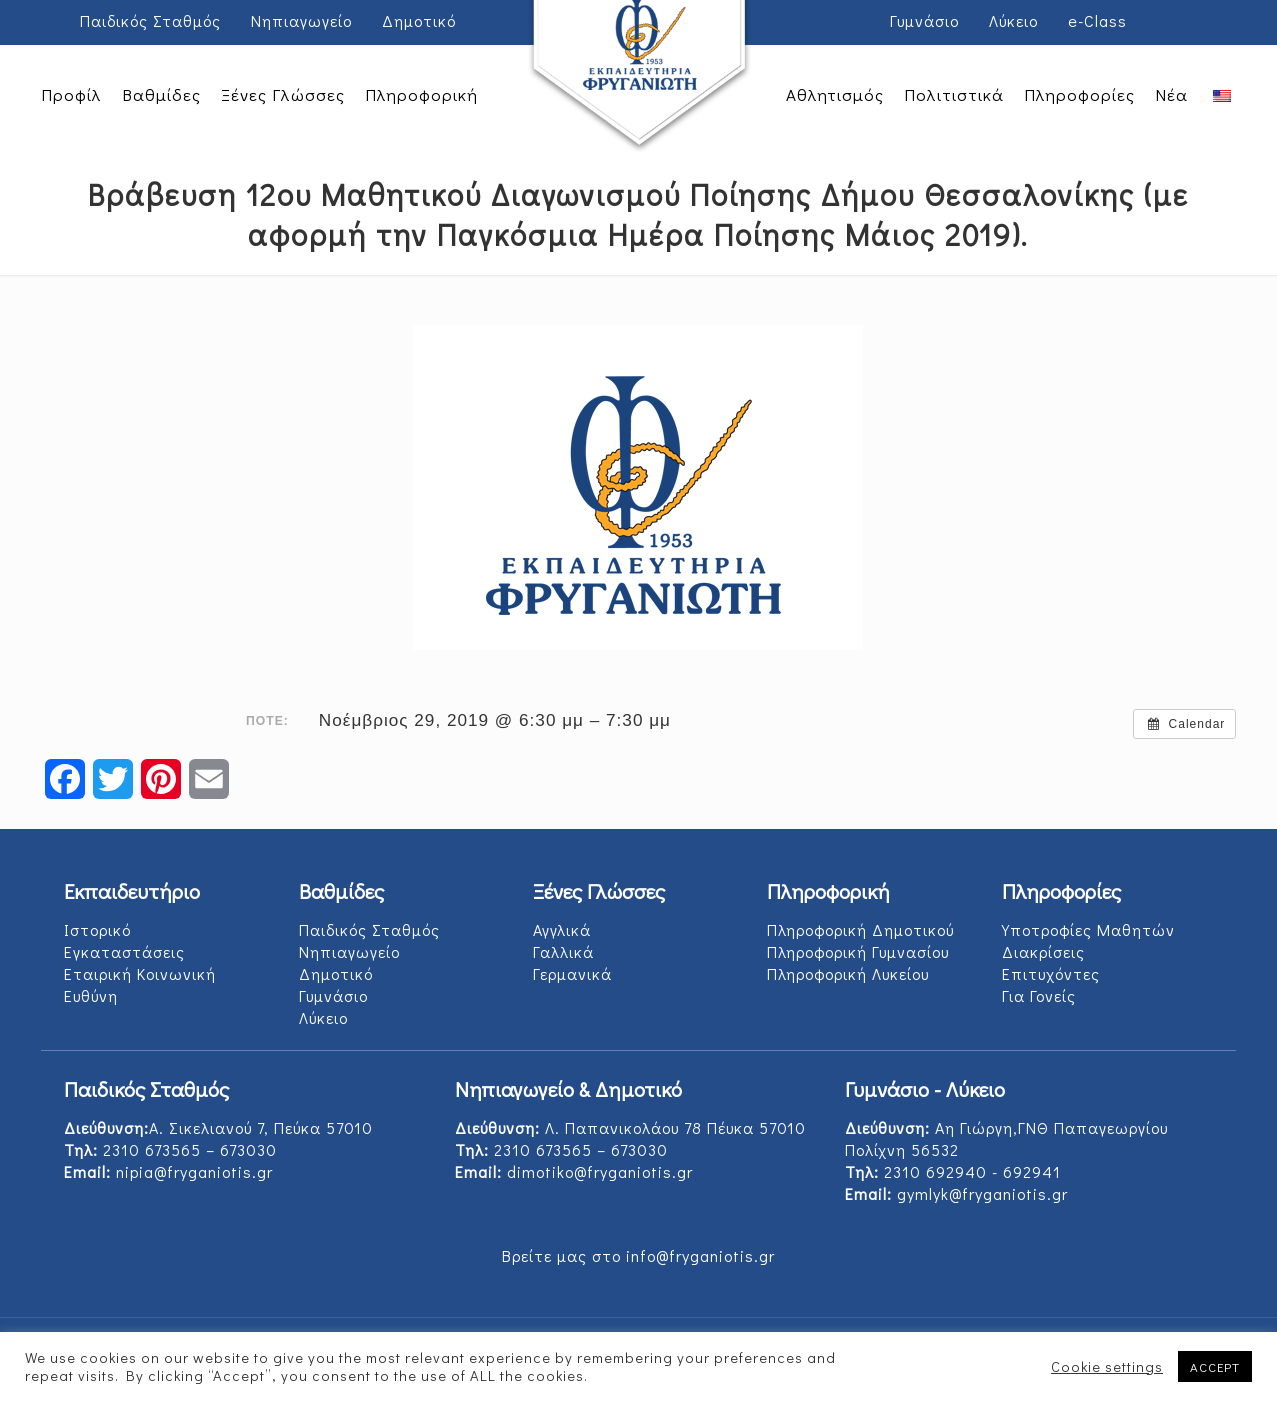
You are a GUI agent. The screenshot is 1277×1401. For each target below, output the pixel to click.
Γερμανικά (572, 973)
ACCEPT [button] (1215, 1366)
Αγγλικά (562, 929)
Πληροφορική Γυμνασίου (858, 951)
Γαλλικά (563, 951)
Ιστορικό (97, 929)
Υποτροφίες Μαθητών (1088, 929)
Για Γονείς (1039, 995)
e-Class (1097, 20)
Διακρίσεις (1043, 951)
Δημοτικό (419, 20)
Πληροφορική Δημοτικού (860, 929)
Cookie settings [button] (1107, 1367)
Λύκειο (1013, 20)
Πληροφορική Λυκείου (848, 973)
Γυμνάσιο (924, 20)
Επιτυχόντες (1051, 973)
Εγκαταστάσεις (124, 951)
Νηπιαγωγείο (301, 20)
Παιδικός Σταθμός (150, 20)
